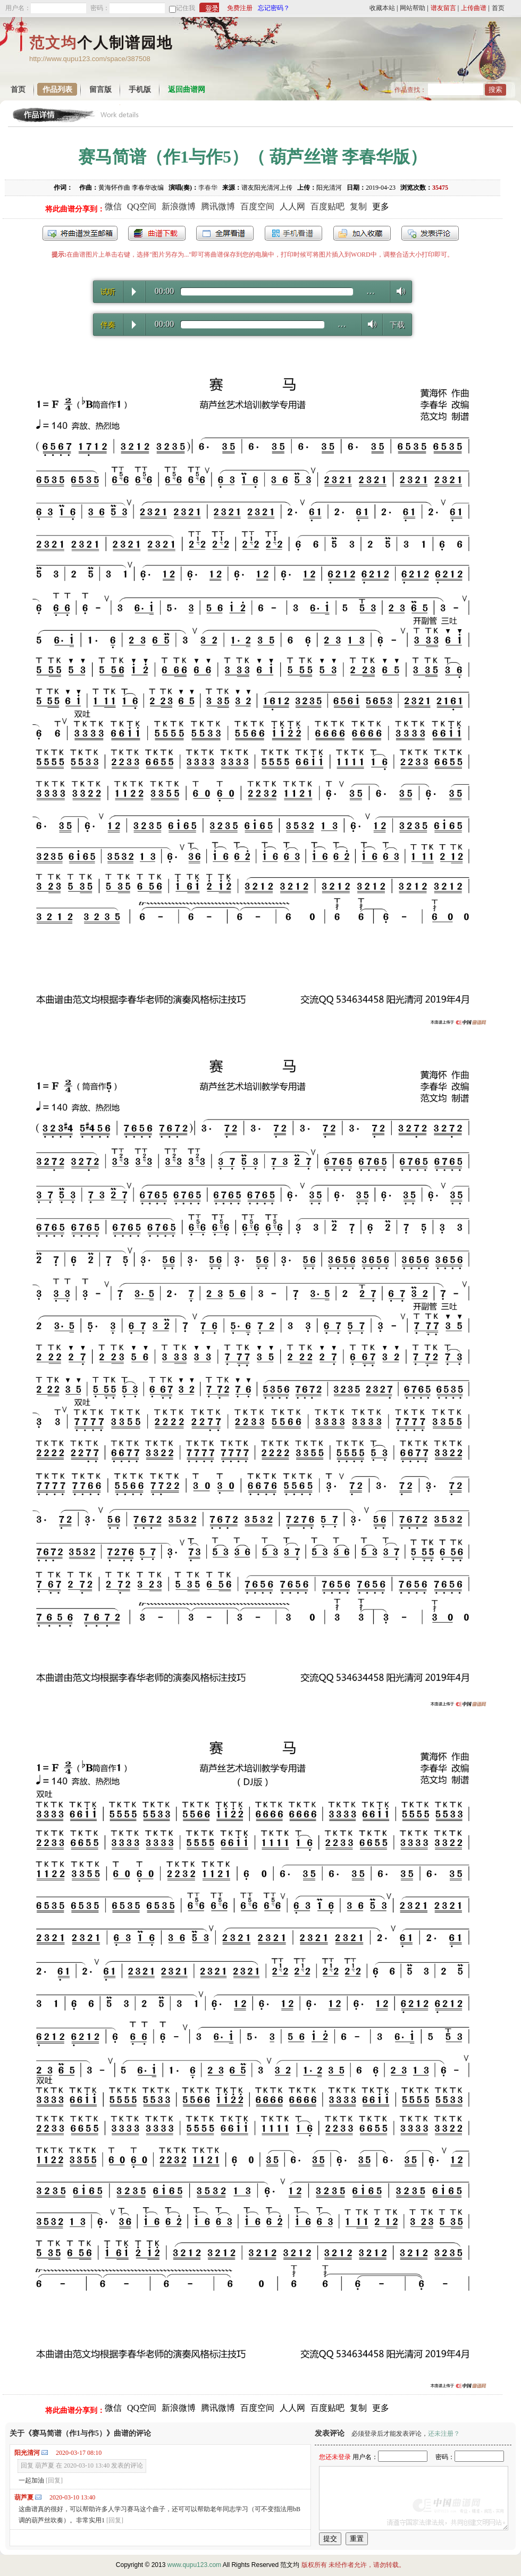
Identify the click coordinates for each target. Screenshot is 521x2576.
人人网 (292, 206)
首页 (498, 8)
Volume (398, 291)
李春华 (207, 187)
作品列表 (57, 90)
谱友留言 (443, 8)
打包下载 (157, 233)
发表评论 (430, 233)
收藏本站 (382, 8)
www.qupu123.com (194, 2565)
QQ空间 (141, 206)
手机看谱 (293, 233)
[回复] (54, 2480)
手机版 (140, 90)
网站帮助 (412, 8)
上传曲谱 (473, 8)
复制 (358, 206)
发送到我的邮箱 (80, 233)
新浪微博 (179, 206)
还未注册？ (444, 2433)
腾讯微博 (218, 206)
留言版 (100, 90)
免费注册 (240, 8)
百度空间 (257, 206)
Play (134, 291)
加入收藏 (362, 233)
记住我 (185, 8)
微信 (113, 206)
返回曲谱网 (186, 90)
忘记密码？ (274, 8)
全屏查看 (225, 233)
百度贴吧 (327, 206)
